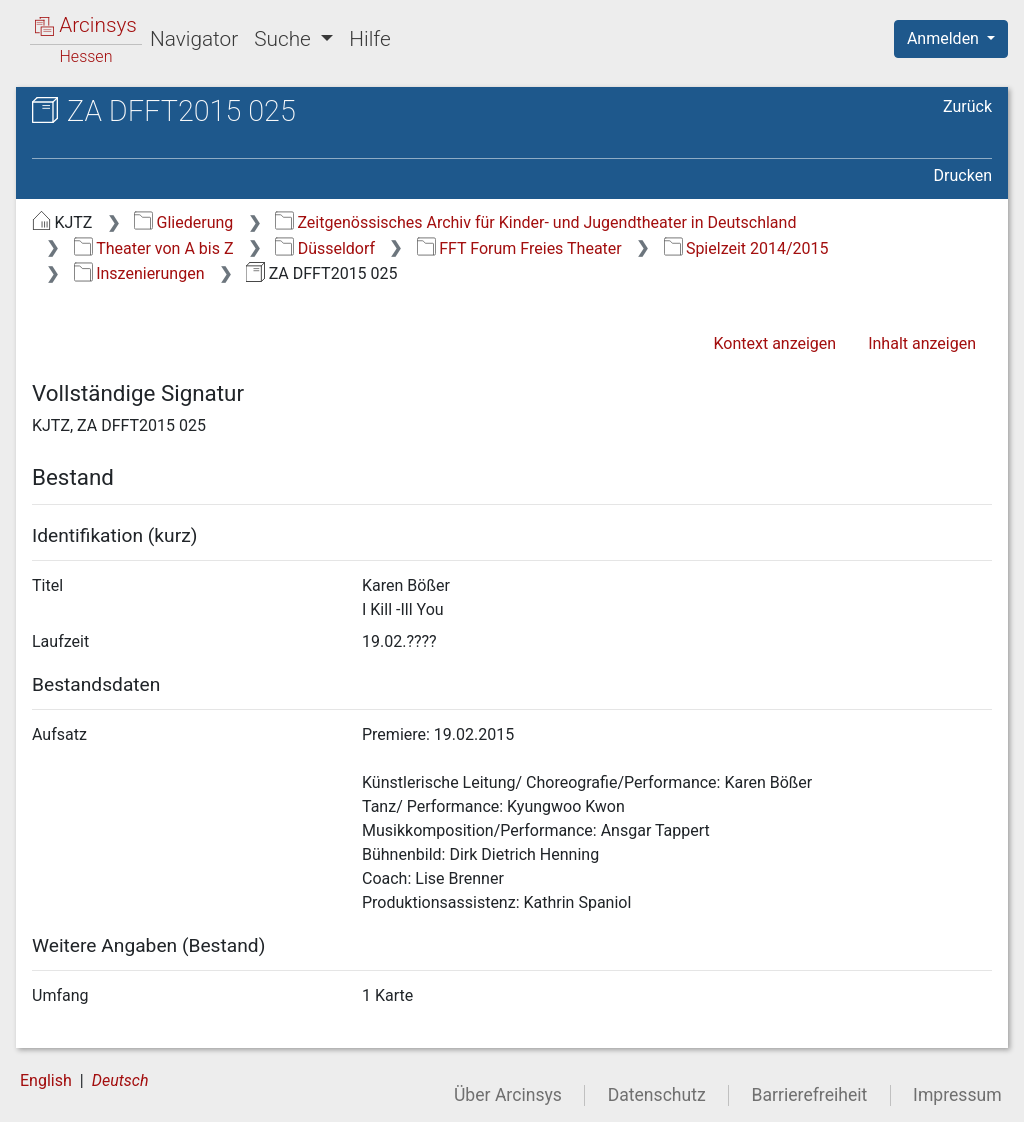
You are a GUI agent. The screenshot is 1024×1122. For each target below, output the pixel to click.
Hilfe (369, 39)
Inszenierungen (139, 273)
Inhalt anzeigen (922, 343)
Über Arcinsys (508, 1095)
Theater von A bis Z (154, 248)
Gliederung (183, 222)
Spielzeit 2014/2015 (746, 248)
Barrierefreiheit (810, 1095)
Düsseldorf (325, 248)
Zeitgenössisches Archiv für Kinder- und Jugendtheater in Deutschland (535, 222)
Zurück (967, 106)
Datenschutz (657, 1095)
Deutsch (120, 1080)
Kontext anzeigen (774, 343)
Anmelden (945, 38)
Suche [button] (285, 39)
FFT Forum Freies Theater (519, 248)
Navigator (194, 39)
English (46, 1080)
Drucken (963, 175)
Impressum (957, 1095)
